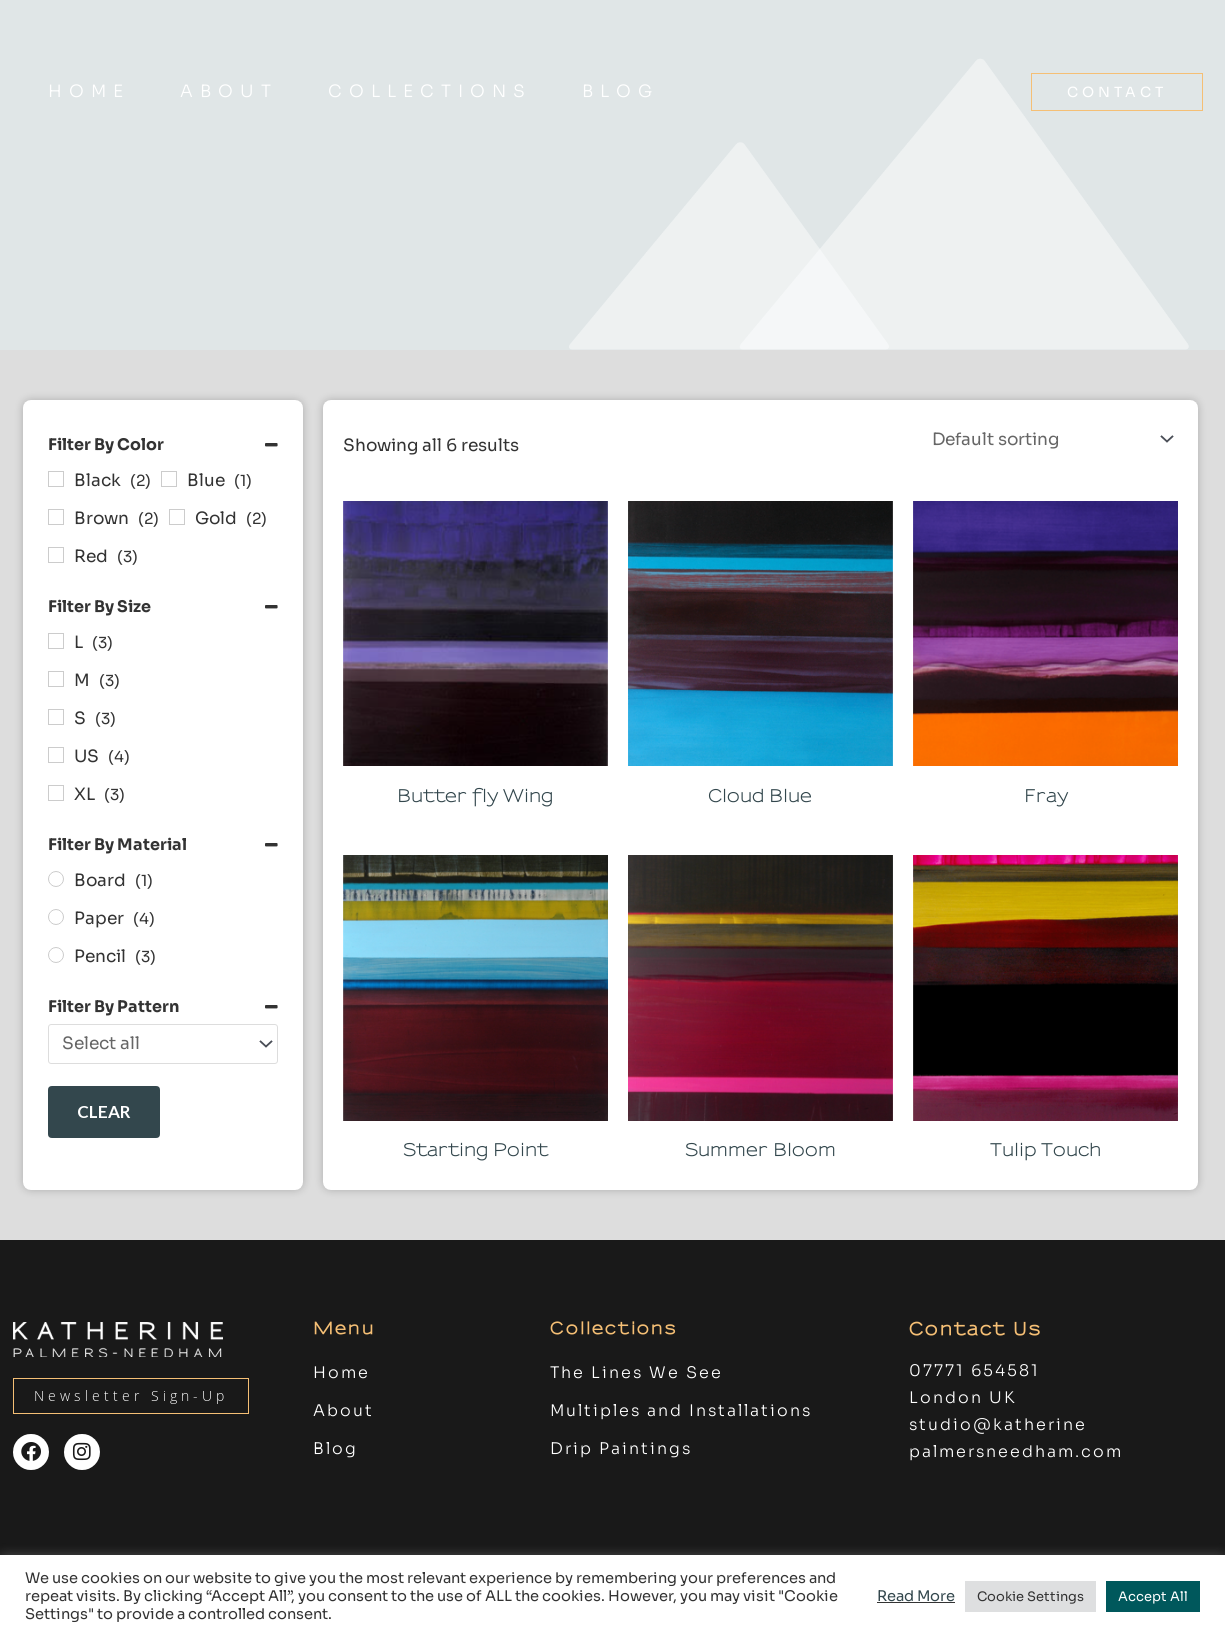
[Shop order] (1049, 439)
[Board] (56, 879)
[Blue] (169, 479)
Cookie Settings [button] (1030, 1596)
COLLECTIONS (430, 91)
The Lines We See (636, 1376)
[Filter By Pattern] (163, 1044)
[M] (56, 679)
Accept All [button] (1153, 1596)
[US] (56, 755)
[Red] (56, 555)
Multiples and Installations (681, 1414)
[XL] (56, 793)
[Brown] (56, 517)
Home (89, 91)
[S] (56, 717)
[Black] (56, 479)
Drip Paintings (621, 1452)
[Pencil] (56, 955)
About (229, 91)
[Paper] (56, 917)
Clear (104, 1111)
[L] (56, 641)
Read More (916, 1596)
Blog (620, 91)
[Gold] (177, 517)
